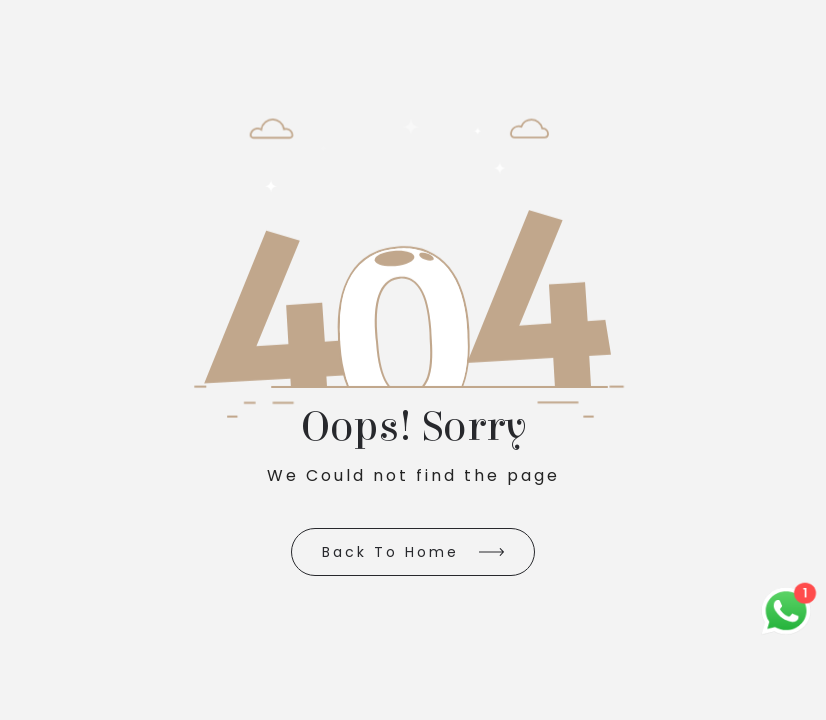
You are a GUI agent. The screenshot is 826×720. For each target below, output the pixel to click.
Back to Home (390, 552)
